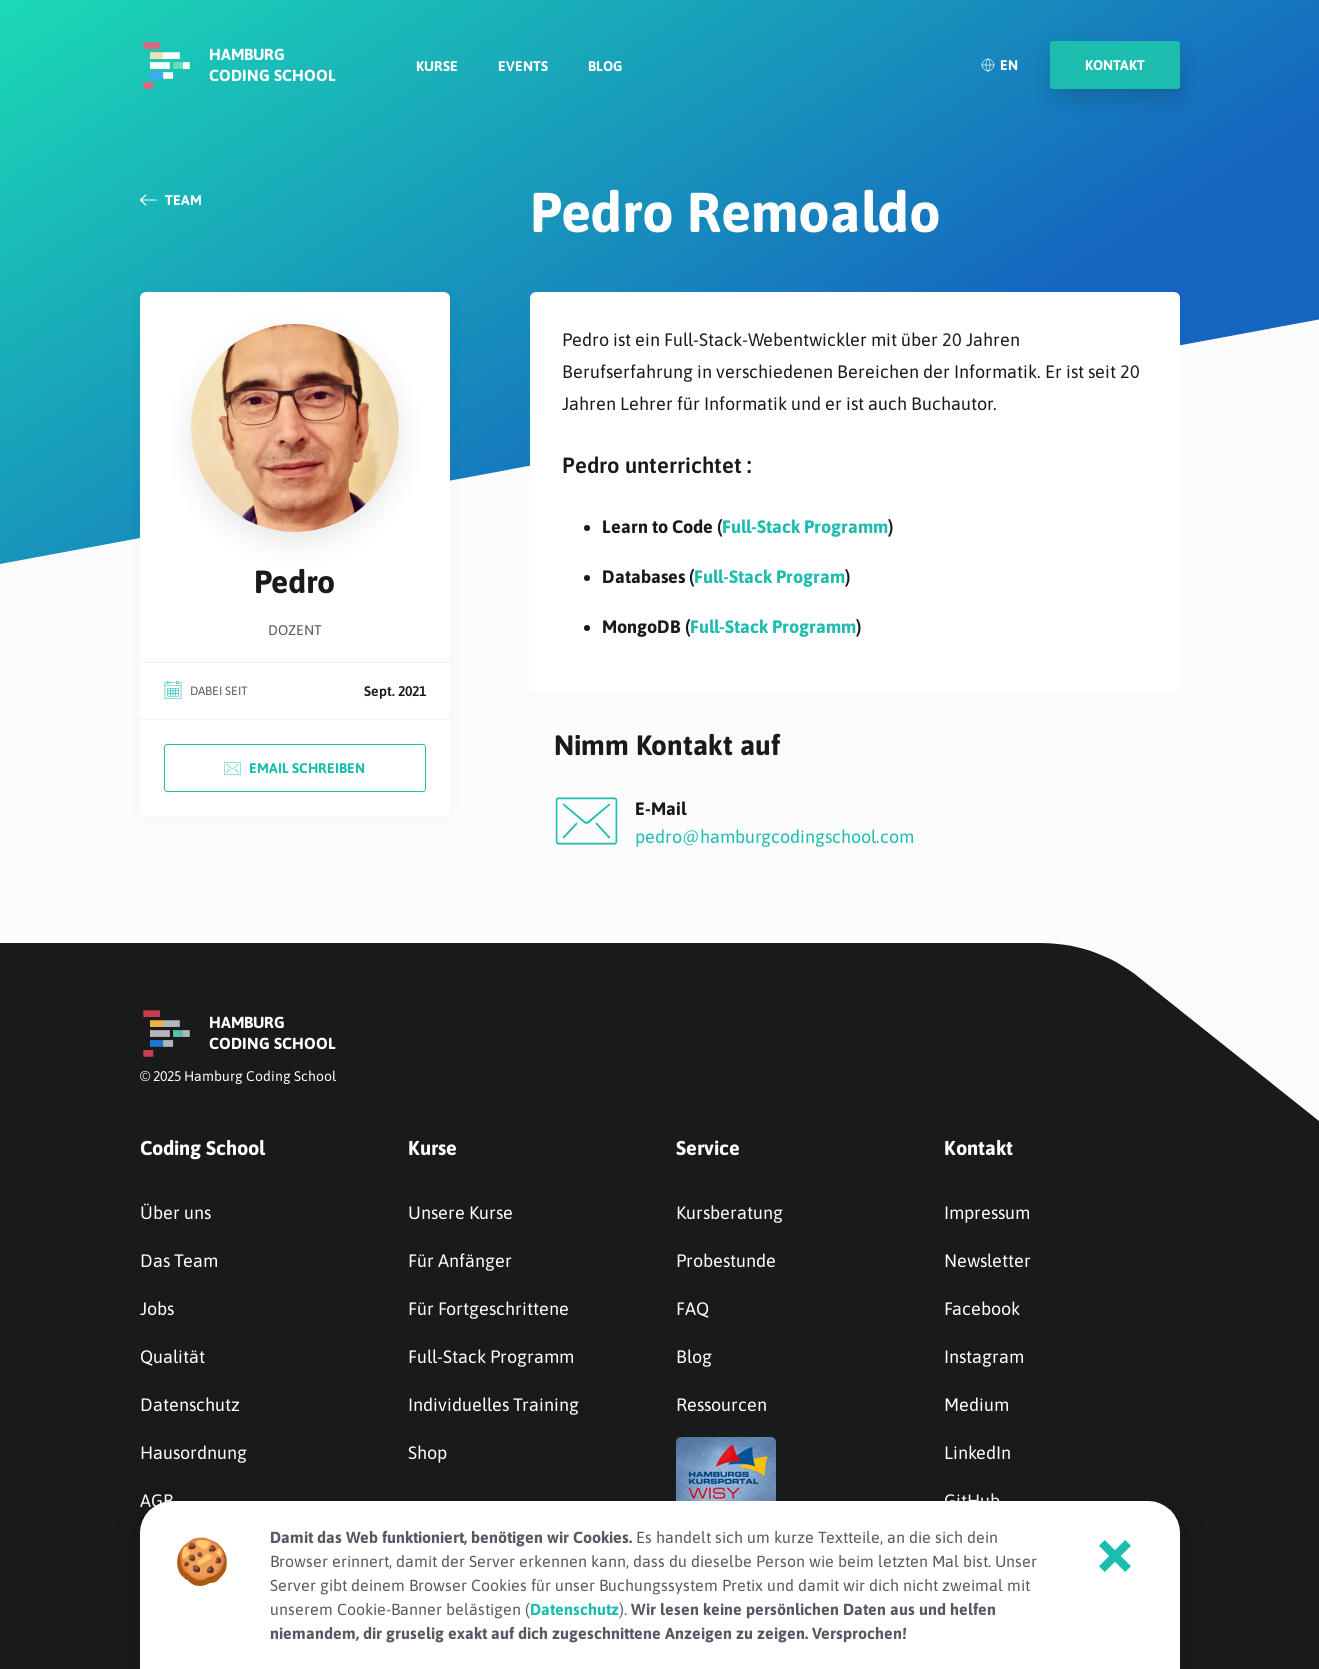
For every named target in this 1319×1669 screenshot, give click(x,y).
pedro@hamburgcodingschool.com (774, 836)
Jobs (157, 1308)
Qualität (172, 1356)
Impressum (987, 1212)
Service (708, 1147)
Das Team (179, 1260)
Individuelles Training (493, 1404)
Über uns (175, 1212)
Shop (427, 1452)
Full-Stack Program (769, 576)
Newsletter (987, 1260)
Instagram (984, 1356)
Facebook (982, 1308)
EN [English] (999, 65)
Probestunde (726, 1260)
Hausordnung (193, 1452)
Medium (976, 1404)
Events (523, 66)
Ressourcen (721, 1404)
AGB (157, 1500)
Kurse (437, 66)
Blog (605, 66)
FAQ (692, 1308)
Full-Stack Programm (805, 526)
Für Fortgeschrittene (488, 1308)
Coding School (202, 1147)
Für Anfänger (460, 1260)
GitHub (972, 1500)
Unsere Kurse (460, 1212)
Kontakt (978, 1147)
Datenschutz (190, 1404)
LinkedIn (977, 1452)
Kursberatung (729, 1212)
